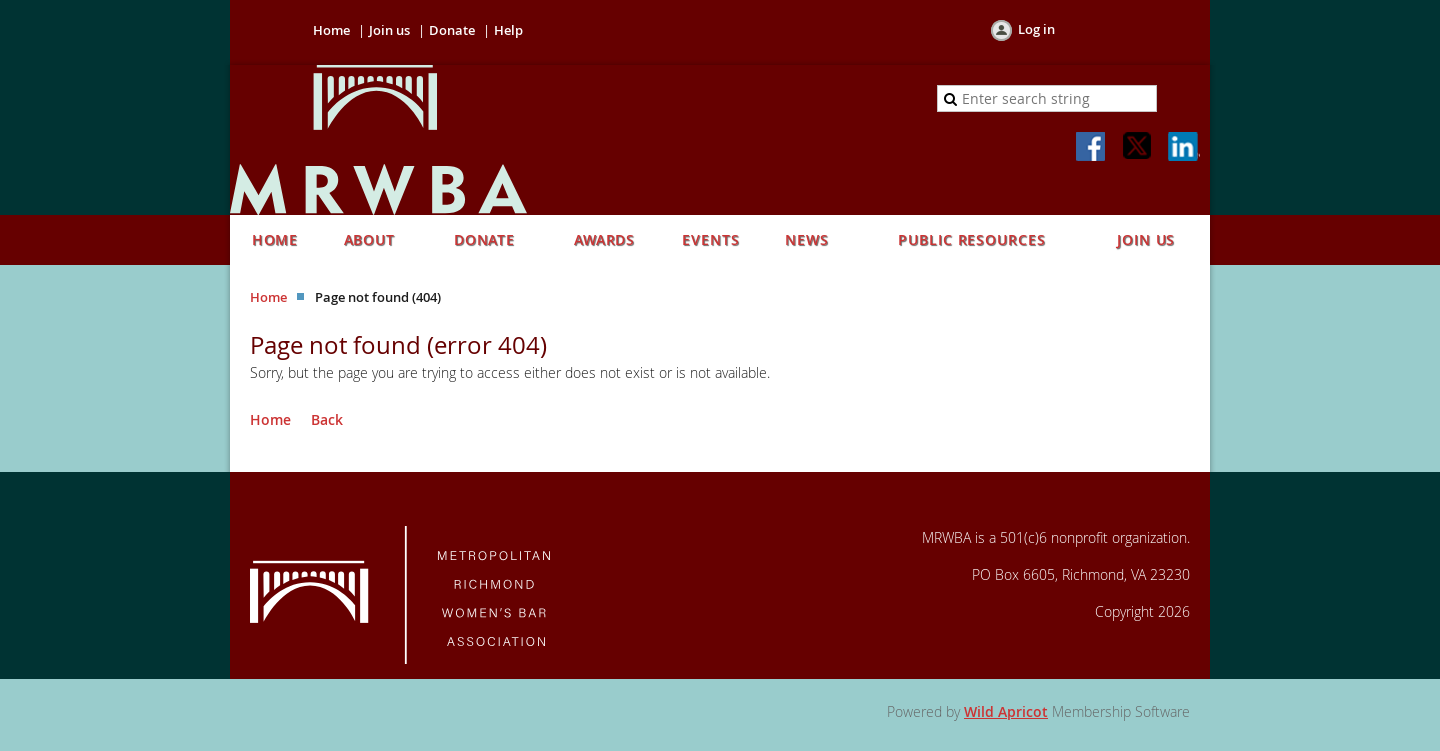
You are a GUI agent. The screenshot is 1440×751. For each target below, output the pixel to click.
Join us (389, 30)
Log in (1036, 29)
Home (331, 30)
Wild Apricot (1006, 711)
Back (327, 419)
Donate (452, 30)
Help (508, 30)
